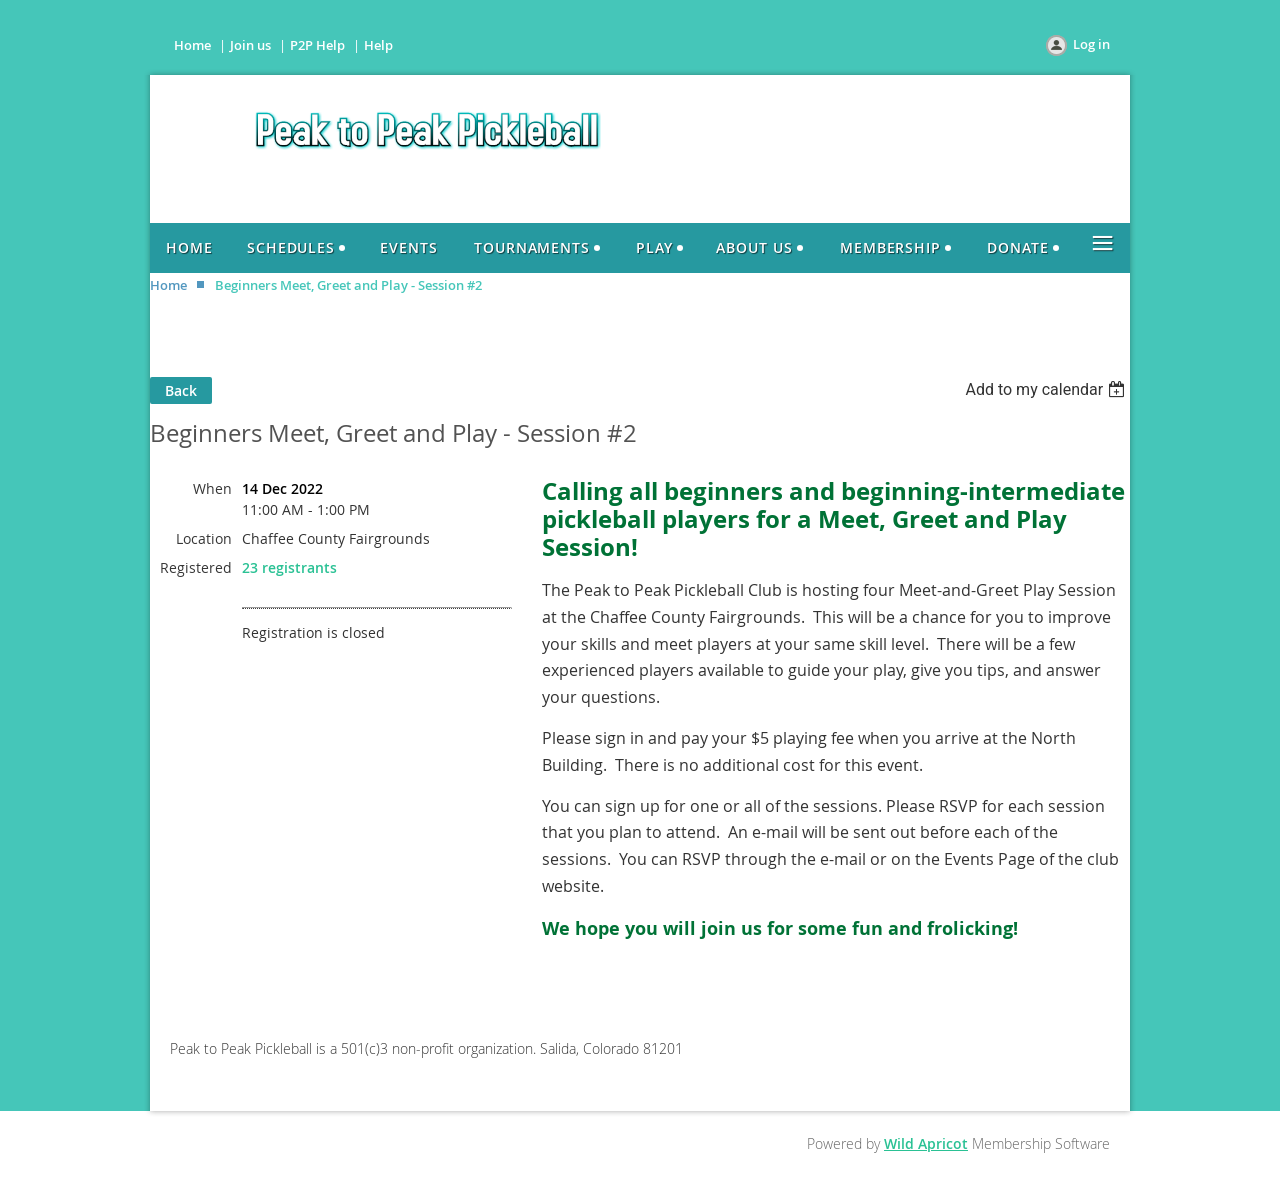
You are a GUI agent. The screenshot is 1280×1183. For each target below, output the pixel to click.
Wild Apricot (926, 1143)
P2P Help (317, 45)
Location (204, 538)
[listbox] (1047, 389)
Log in (1091, 44)
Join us (250, 45)
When (212, 488)
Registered (196, 567)
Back (181, 390)
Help (378, 45)
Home (192, 45)
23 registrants (289, 567)
